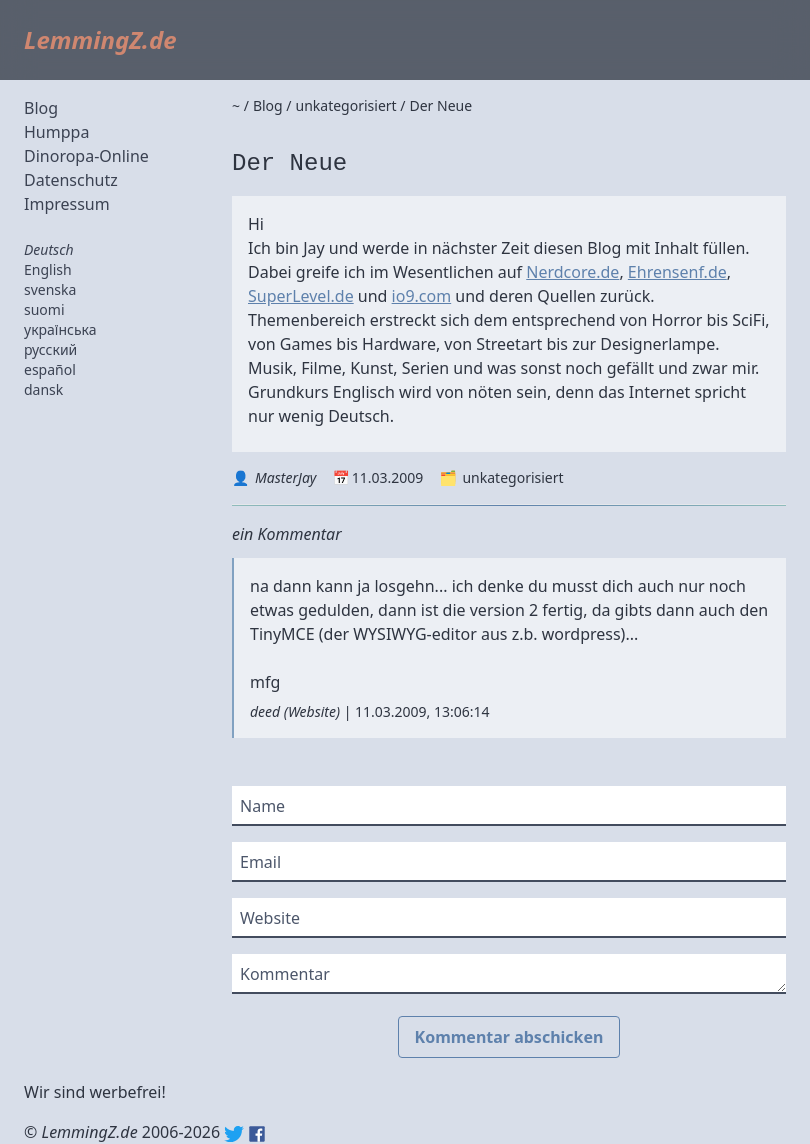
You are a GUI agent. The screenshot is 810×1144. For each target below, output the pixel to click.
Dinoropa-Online (86, 156)
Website (312, 711)
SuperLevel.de (301, 296)
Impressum (67, 204)
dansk (43, 389)
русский (50, 349)
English (48, 269)
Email (260, 862)
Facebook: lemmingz (257, 1134)
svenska (50, 289)
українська (60, 329)
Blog (41, 108)
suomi (44, 309)
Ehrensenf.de (677, 272)
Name (262, 806)
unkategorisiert (512, 477)
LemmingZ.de (100, 39)
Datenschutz (71, 180)
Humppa (56, 132)
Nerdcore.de (572, 272)
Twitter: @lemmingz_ (234, 1134)
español (50, 369)
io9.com (422, 296)
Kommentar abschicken (509, 1037)
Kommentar (285, 974)
